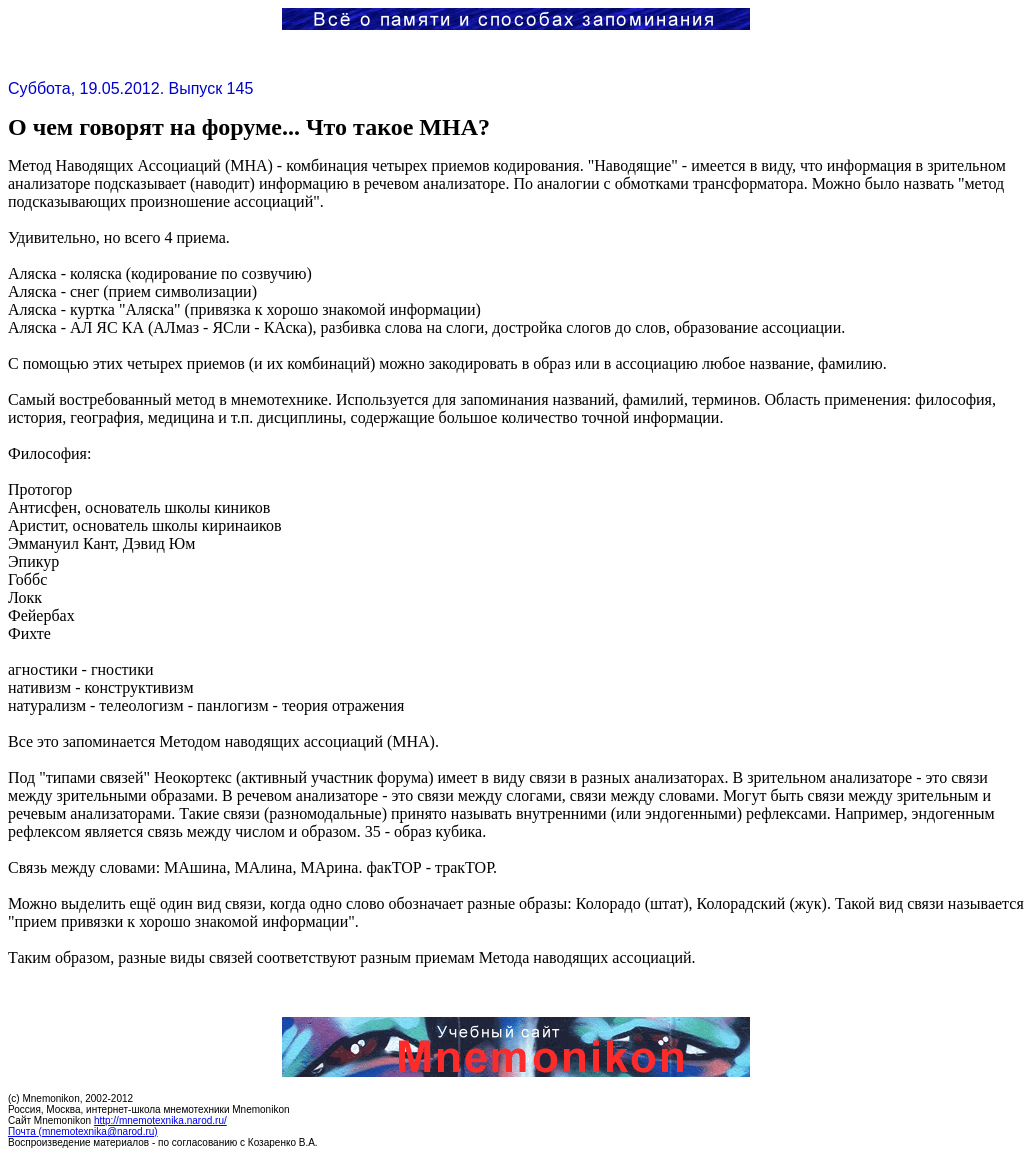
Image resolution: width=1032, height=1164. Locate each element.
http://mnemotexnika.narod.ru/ (160, 1120)
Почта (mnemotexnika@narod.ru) (83, 1131)
